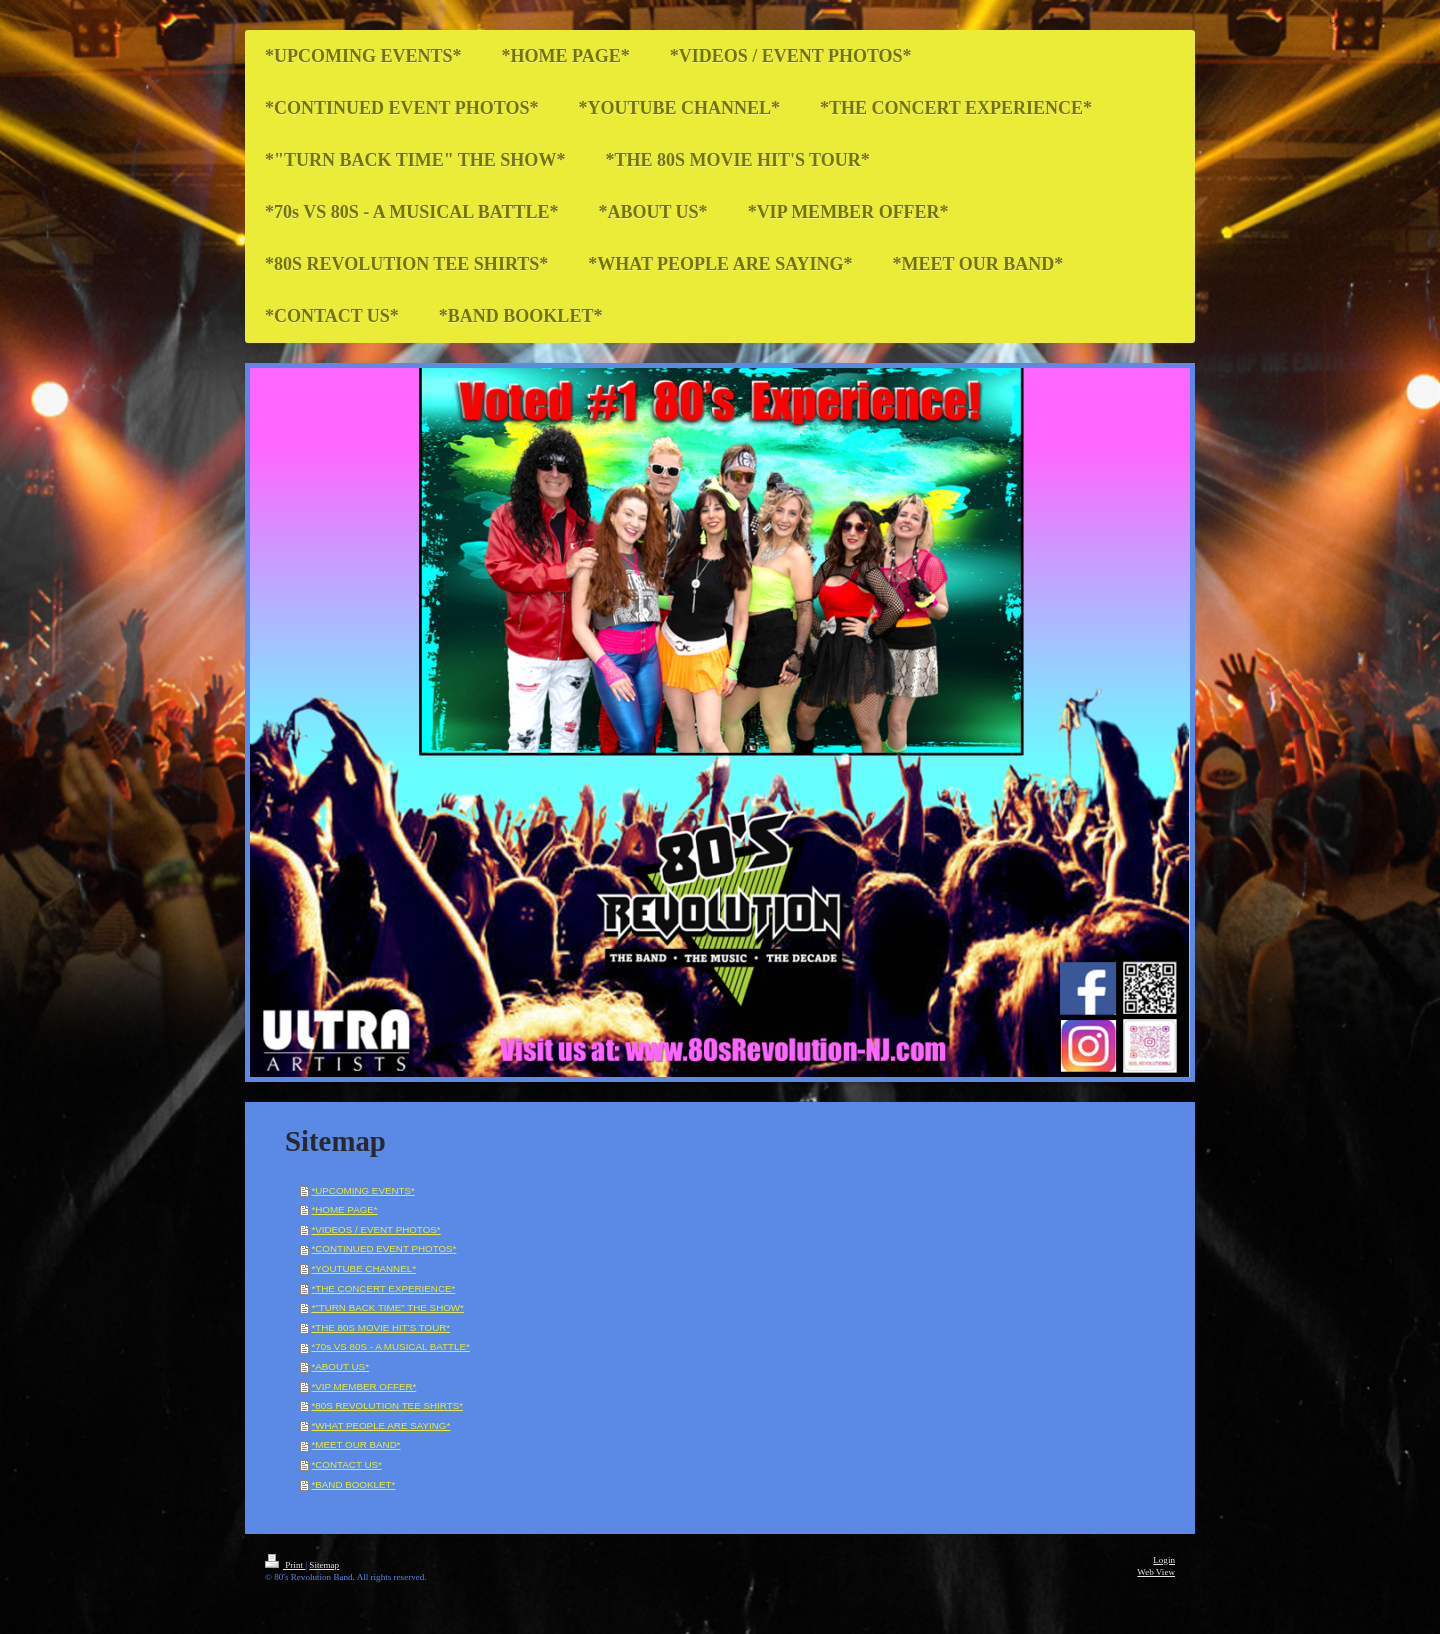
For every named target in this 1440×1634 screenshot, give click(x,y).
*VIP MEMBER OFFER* (363, 1386)
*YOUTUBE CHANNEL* (363, 1268)
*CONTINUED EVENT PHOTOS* (383, 1248)
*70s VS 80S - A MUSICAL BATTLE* (390, 1346)
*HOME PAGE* (344, 1209)
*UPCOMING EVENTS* (362, 1190)
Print (285, 1565)
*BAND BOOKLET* (353, 1484)
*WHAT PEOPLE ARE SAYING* (380, 1425)
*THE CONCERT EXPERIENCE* (383, 1288)
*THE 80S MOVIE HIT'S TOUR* (380, 1327)
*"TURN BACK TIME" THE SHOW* (387, 1307)
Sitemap (324, 1565)
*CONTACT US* (346, 1464)
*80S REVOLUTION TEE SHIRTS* (387, 1405)
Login (1164, 1560)
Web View (1156, 1572)
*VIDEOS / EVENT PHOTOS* (375, 1229)
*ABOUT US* (340, 1366)
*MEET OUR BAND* (355, 1444)
